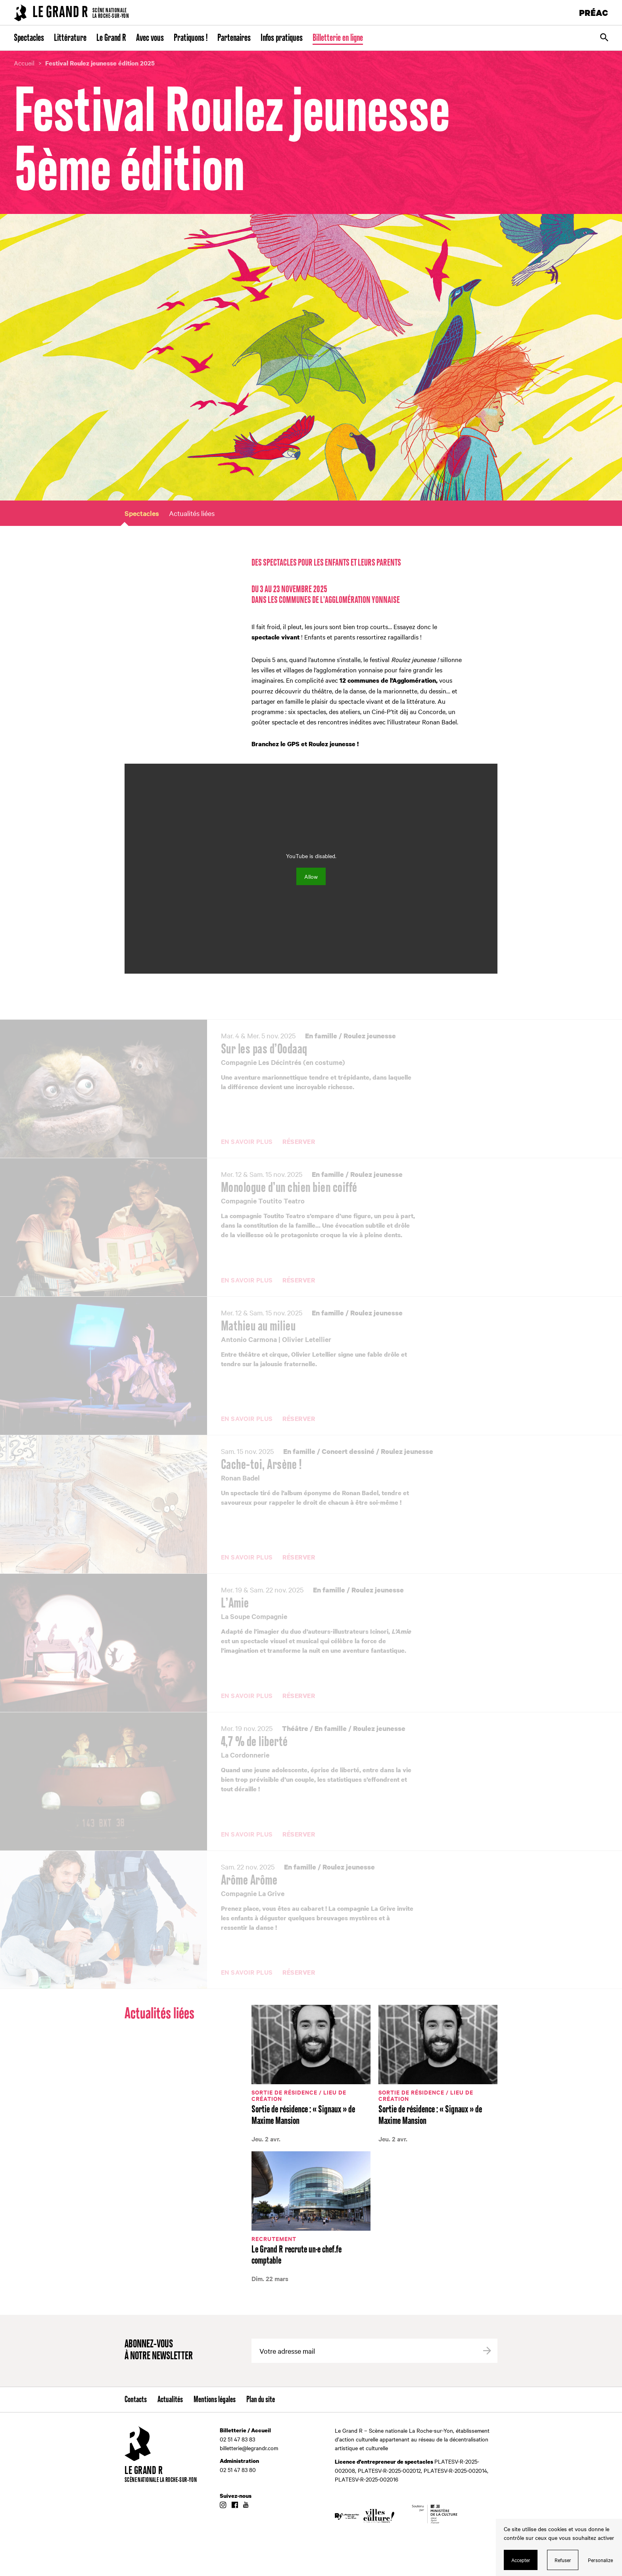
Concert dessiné (348, 1451)
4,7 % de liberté (254, 1742)
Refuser (563, 2559)
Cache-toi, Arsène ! (261, 1465)
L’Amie (235, 1603)
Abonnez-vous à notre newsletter (159, 2350)
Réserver (298, 1142)
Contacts (136, 2400)
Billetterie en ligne (338, 38)
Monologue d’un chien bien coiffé (289, 1188)
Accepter (520, 2559)
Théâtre (295, 1728)
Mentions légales (215, 2400)
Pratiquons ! (190, 38)
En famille (321, 1035)
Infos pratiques (282, 38)
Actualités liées (192, 513)
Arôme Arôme (249, 1880)
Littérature (70, 38)
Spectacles (29, 38)
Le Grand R (111, 38)
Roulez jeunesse (370, 1035)
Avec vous (150, 38)
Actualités (170, 2400)
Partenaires (234, 38)
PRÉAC (594, 12)
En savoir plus (247, 1142)
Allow (311, 876)
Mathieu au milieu (258, 1326)
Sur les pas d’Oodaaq (264, 1049)
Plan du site (260, 2400)
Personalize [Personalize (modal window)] (600, 2559)
